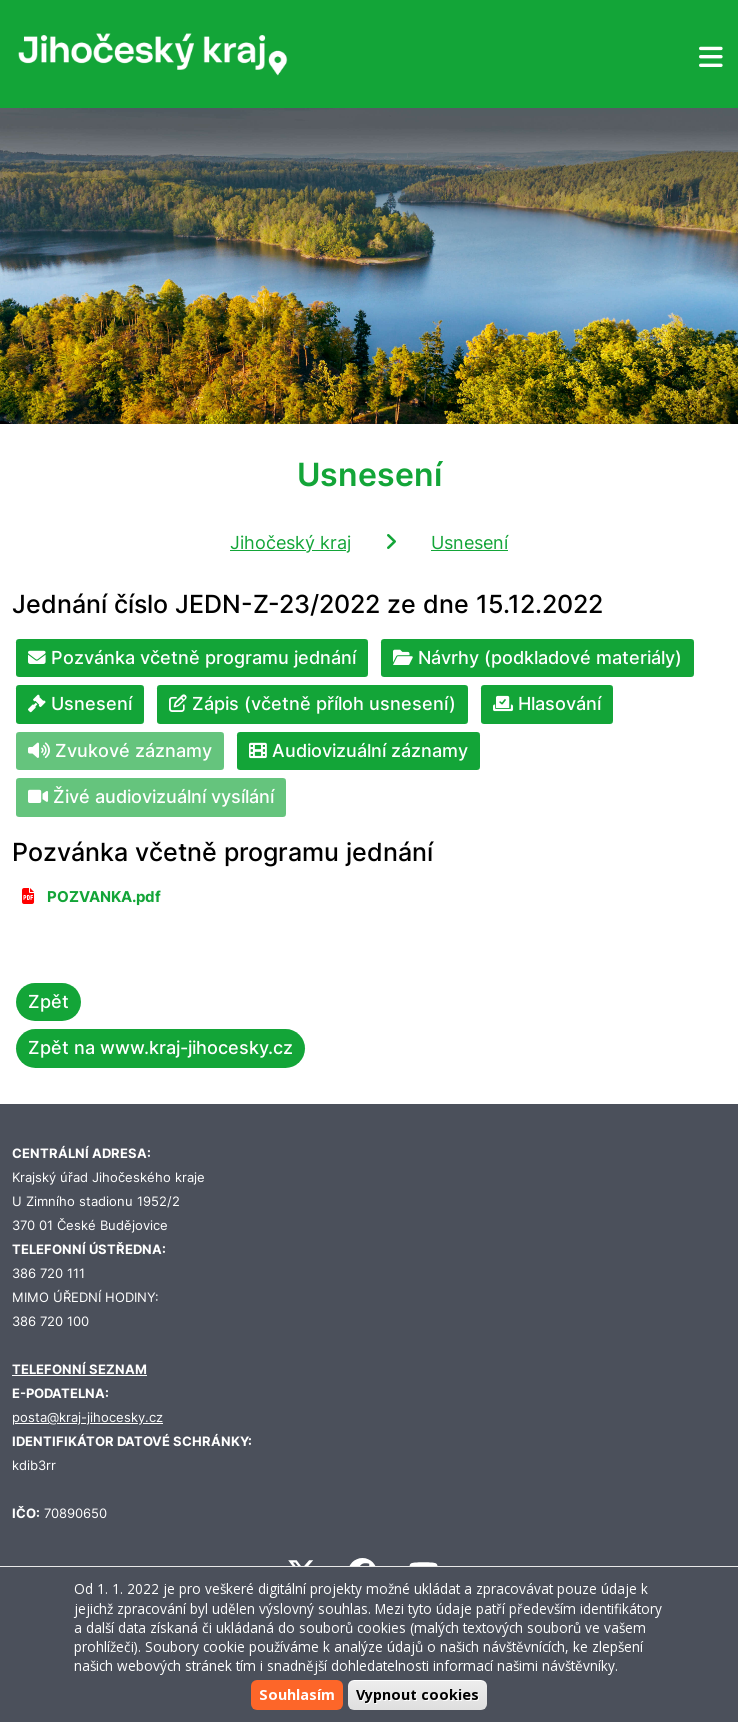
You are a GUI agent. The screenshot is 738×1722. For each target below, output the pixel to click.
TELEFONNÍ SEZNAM (79, 1369)
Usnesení (469, 542)
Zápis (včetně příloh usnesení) (312, 703)
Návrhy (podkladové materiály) (537, 657)
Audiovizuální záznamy (358, 750)
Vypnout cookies (417, 1694)
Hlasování (547, 703)
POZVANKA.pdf (104, 897)
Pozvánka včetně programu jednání (192, 657)
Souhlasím (297, 1694)
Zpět (48, 1001)
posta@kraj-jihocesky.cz (87, 1417)
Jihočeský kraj (290, 542)
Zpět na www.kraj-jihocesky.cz (160, 1047)
